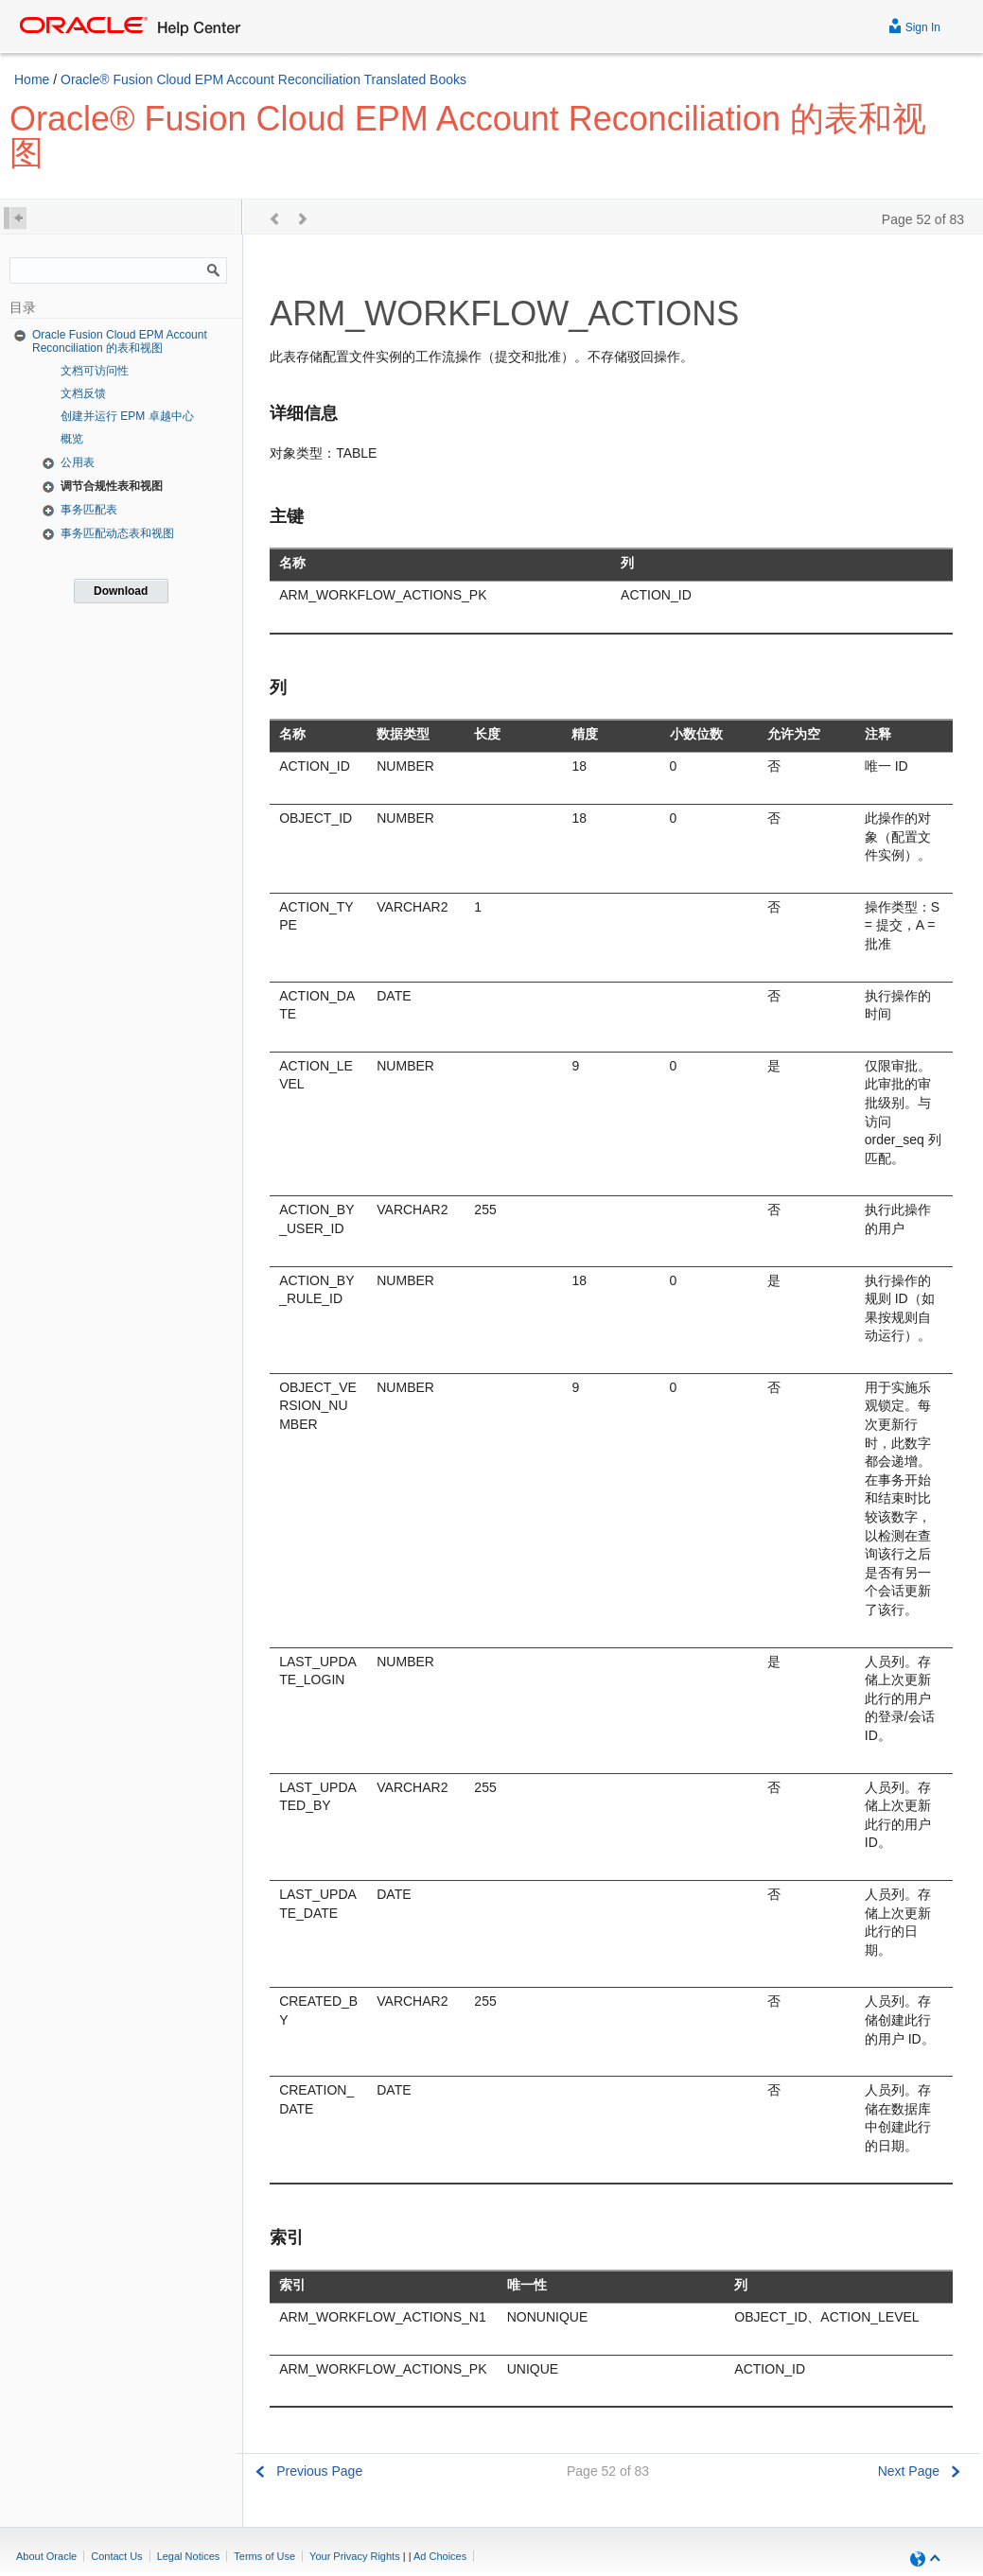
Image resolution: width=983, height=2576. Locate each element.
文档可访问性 (95, 370)
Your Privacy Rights (354, 2556)
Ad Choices (439, 2556)
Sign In (914, 25)
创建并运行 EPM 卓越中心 (127, 416)
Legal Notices (188, 2556)
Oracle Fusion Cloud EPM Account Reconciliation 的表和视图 (119, 341)
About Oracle (46, 2556)
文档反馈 (83, 393)
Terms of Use (264, 2556)
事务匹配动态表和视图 (117, 533)
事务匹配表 (89, 509)
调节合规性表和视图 (112, 486)
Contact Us (116, 2556)
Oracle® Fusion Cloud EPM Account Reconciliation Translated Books (263, 79)
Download (121, 591)
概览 (72, 438)
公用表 (78, 462)
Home (31, 79)
